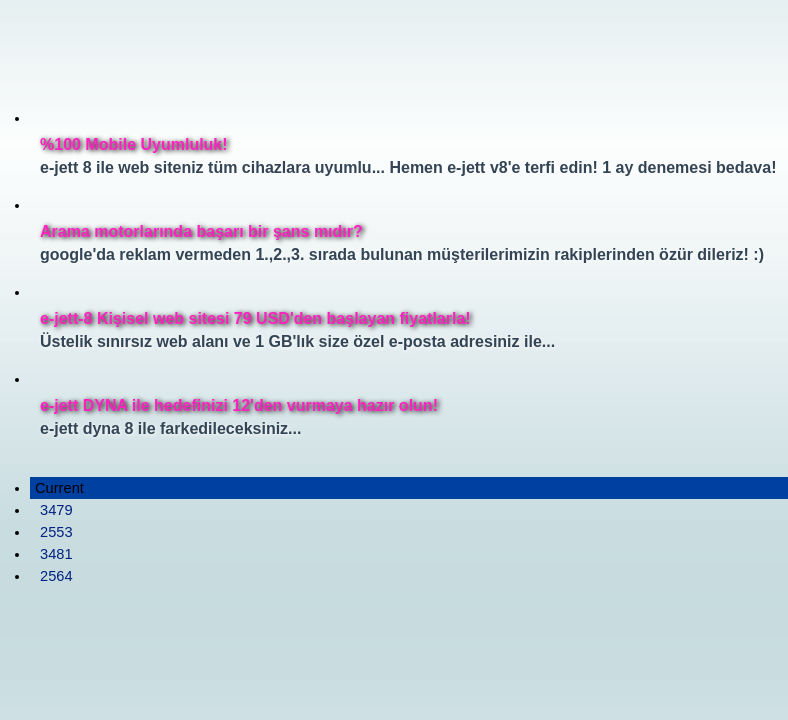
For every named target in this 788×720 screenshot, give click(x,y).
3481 (56, 554)
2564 (56, 576)
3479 (56, 510)
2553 (56, 532)
